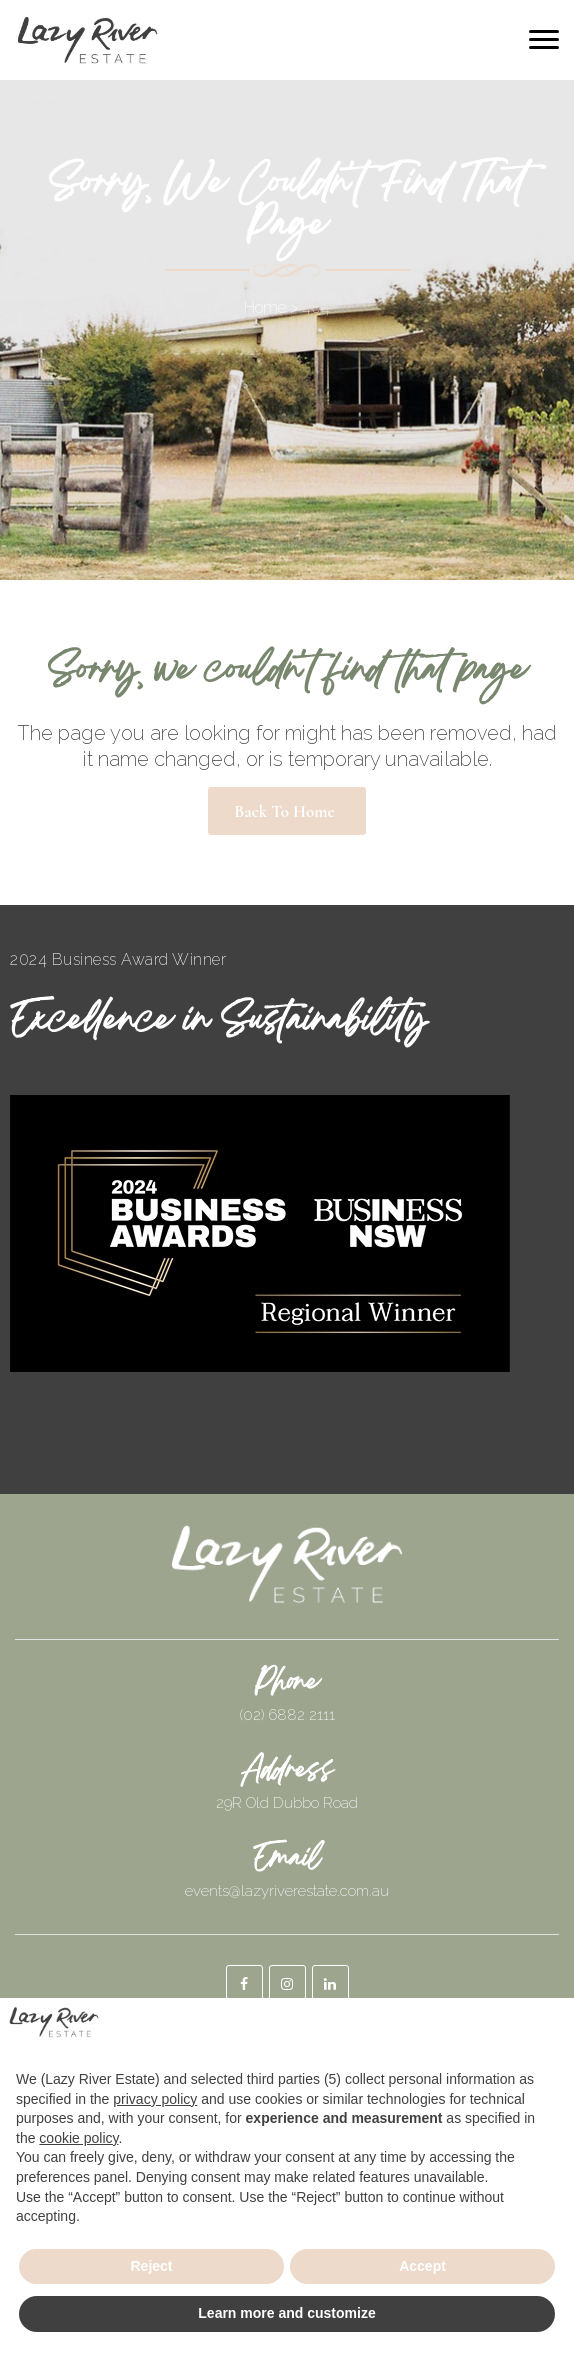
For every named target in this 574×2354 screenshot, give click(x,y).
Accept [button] (422, 2266)
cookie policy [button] (78, 2138)
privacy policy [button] (155, 2099)
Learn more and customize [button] (286, 2313)
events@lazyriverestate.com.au (287, 1891)
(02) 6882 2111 (287, 1715)
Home (265, 307)
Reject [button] (151, 2266)
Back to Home (284, 811)
